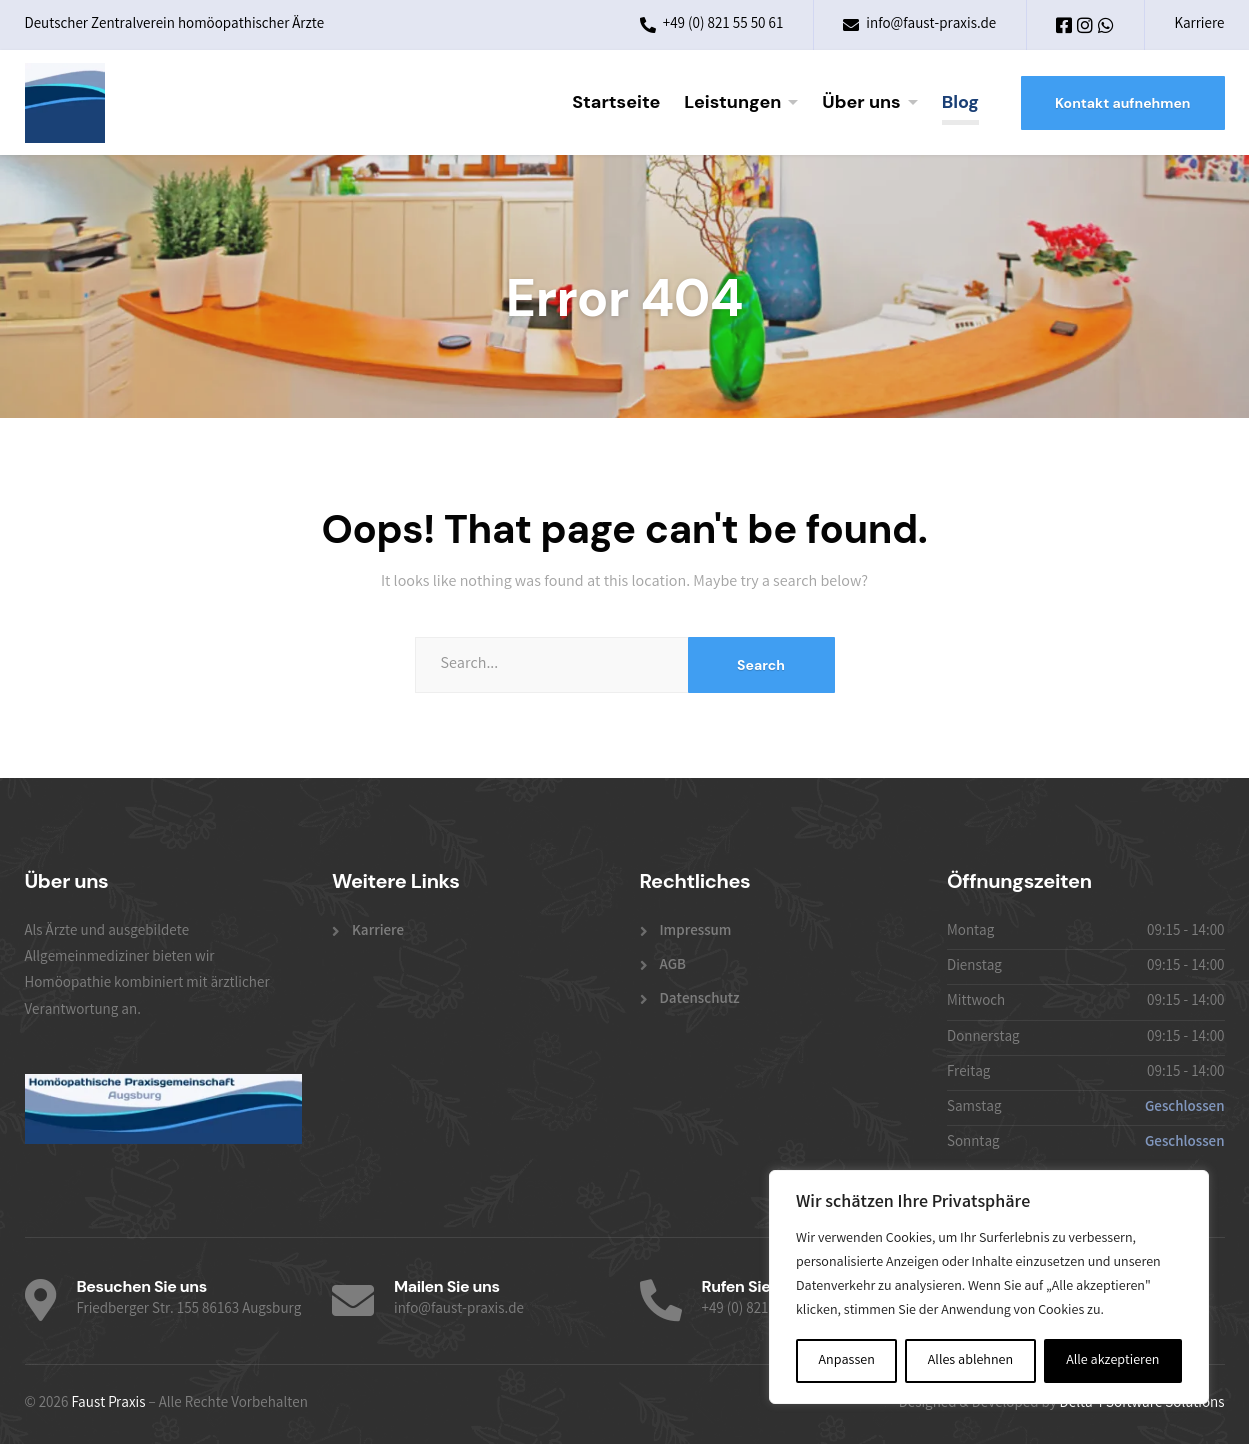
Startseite (616, 102)
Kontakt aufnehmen (1122, 103)
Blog (960, 102)
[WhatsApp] (1106, 29)
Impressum (696, 932)
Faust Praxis (108, 1404)
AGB (673, 966)
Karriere (1199, 25)
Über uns (861, 102)
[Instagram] (1086, 29)
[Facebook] (1065, 29)
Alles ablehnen (970, 1361)
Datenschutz (700, 1000)
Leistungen (732, 102)
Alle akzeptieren (1112, 1361)
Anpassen (847, 1361)
